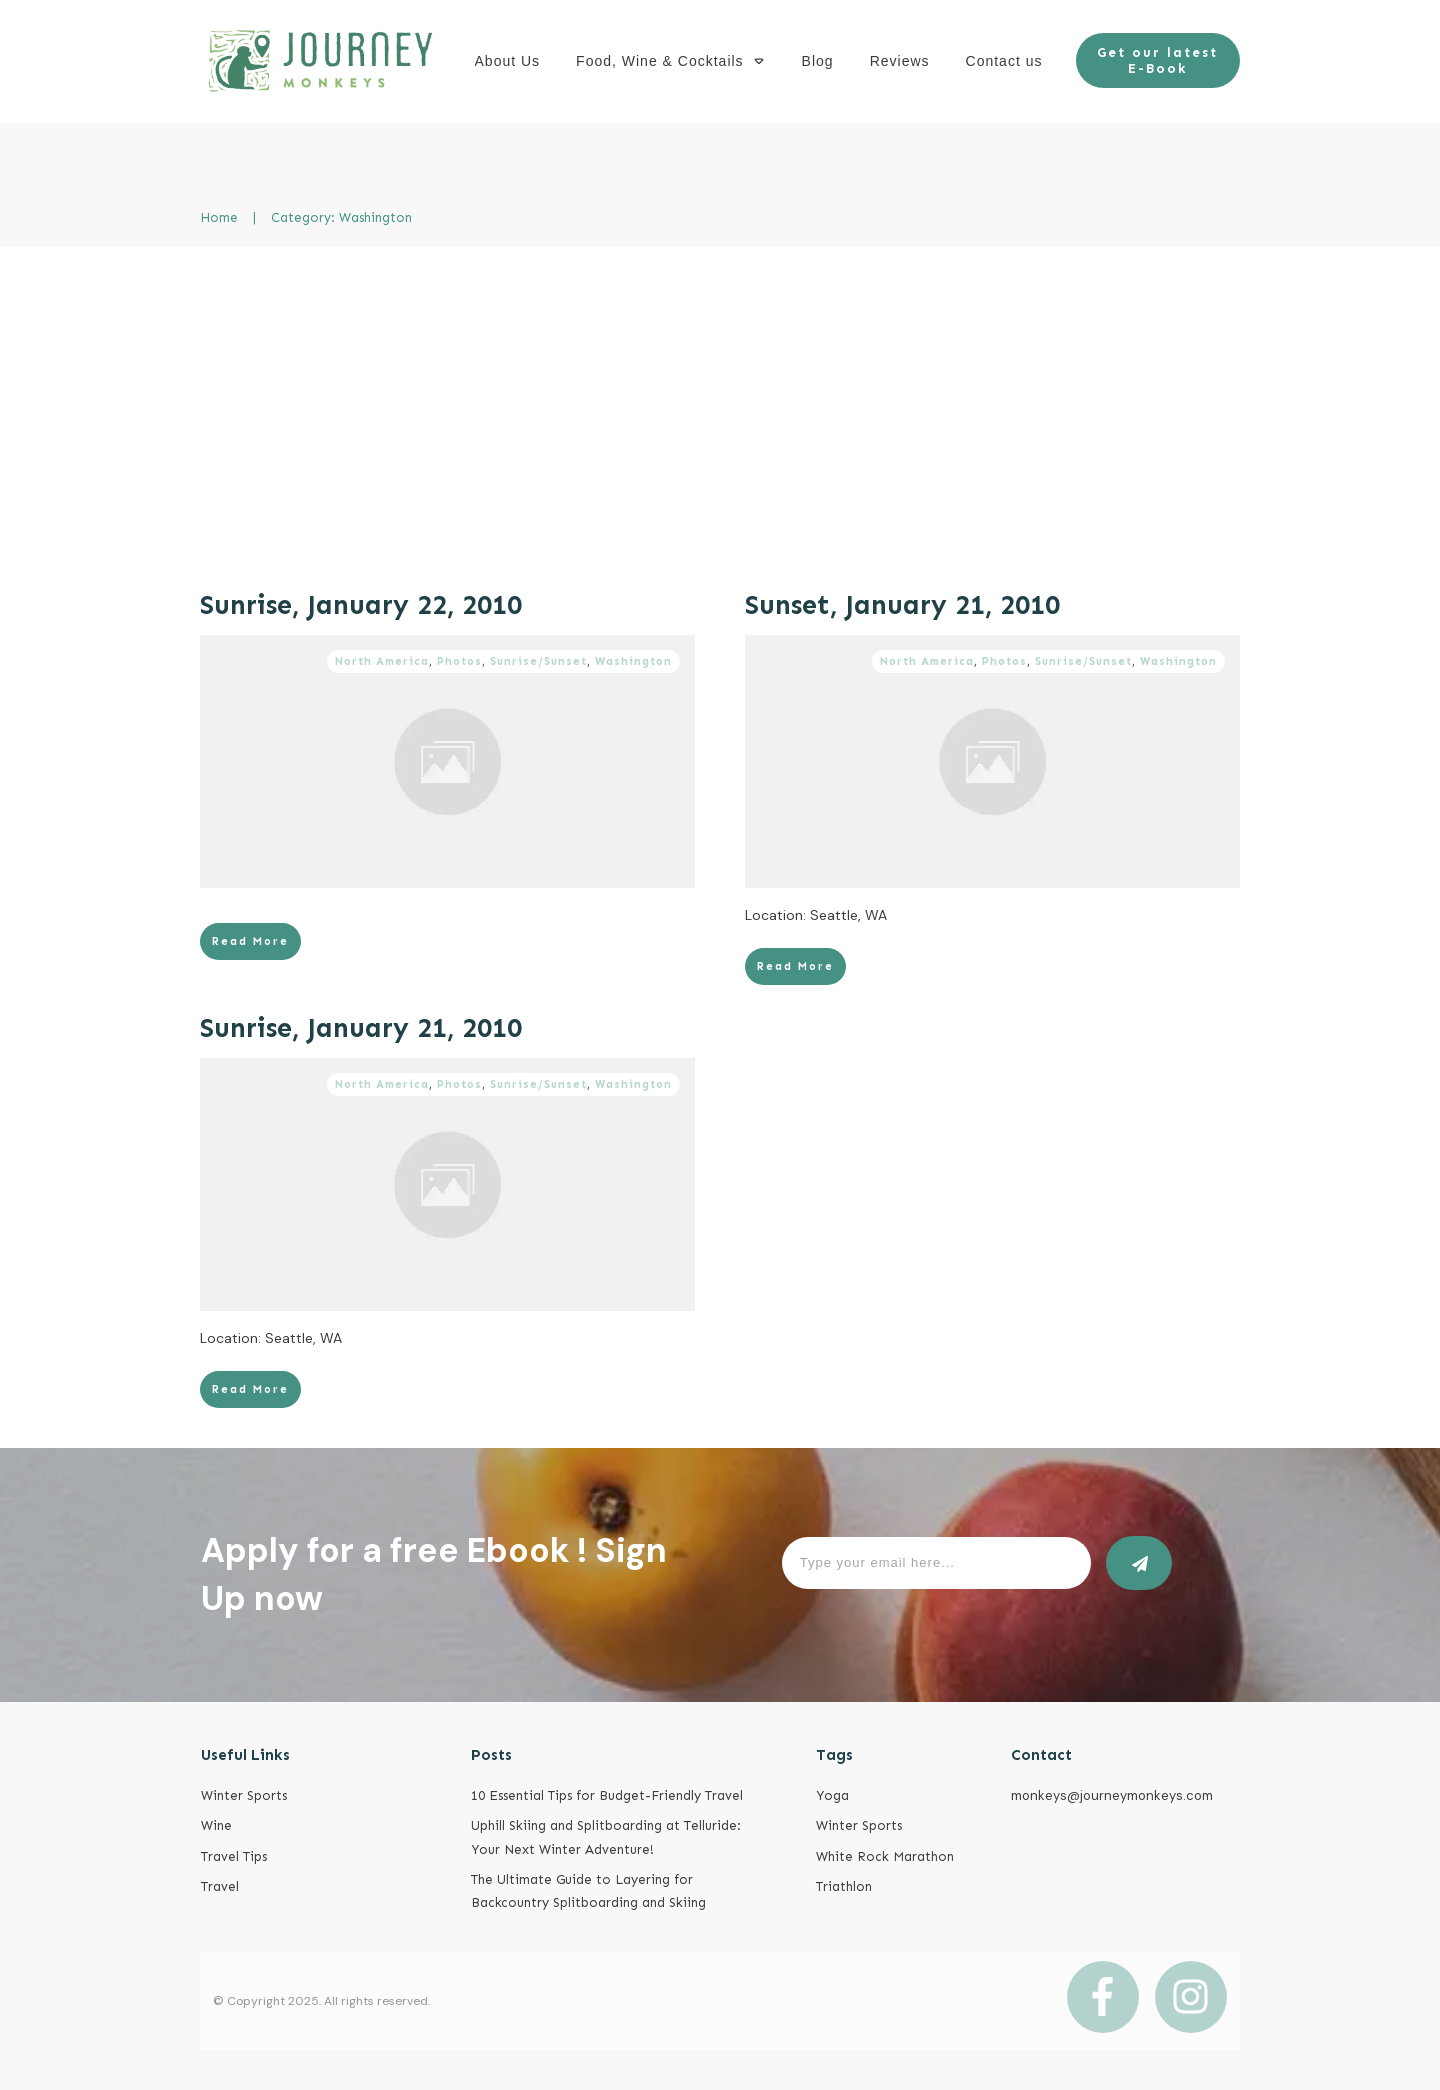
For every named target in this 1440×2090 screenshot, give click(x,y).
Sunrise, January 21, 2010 (361, 1028)
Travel (220, 1886)
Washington (633, 661)
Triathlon (844, 1886)
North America (382, 661)
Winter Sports (244, 1795)
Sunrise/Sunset (538, 661)
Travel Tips (234, 1856)
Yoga (832, 1795)
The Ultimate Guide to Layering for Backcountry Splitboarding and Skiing (588, 1891)
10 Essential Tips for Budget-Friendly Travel (607, 1795)
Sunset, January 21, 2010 (902, 605)
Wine (216, 1825)
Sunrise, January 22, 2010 (361, 605)
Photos (459, 661)
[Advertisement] (720, 397)
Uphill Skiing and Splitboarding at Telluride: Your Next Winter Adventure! (606, 1837)
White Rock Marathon (885, 1856)
